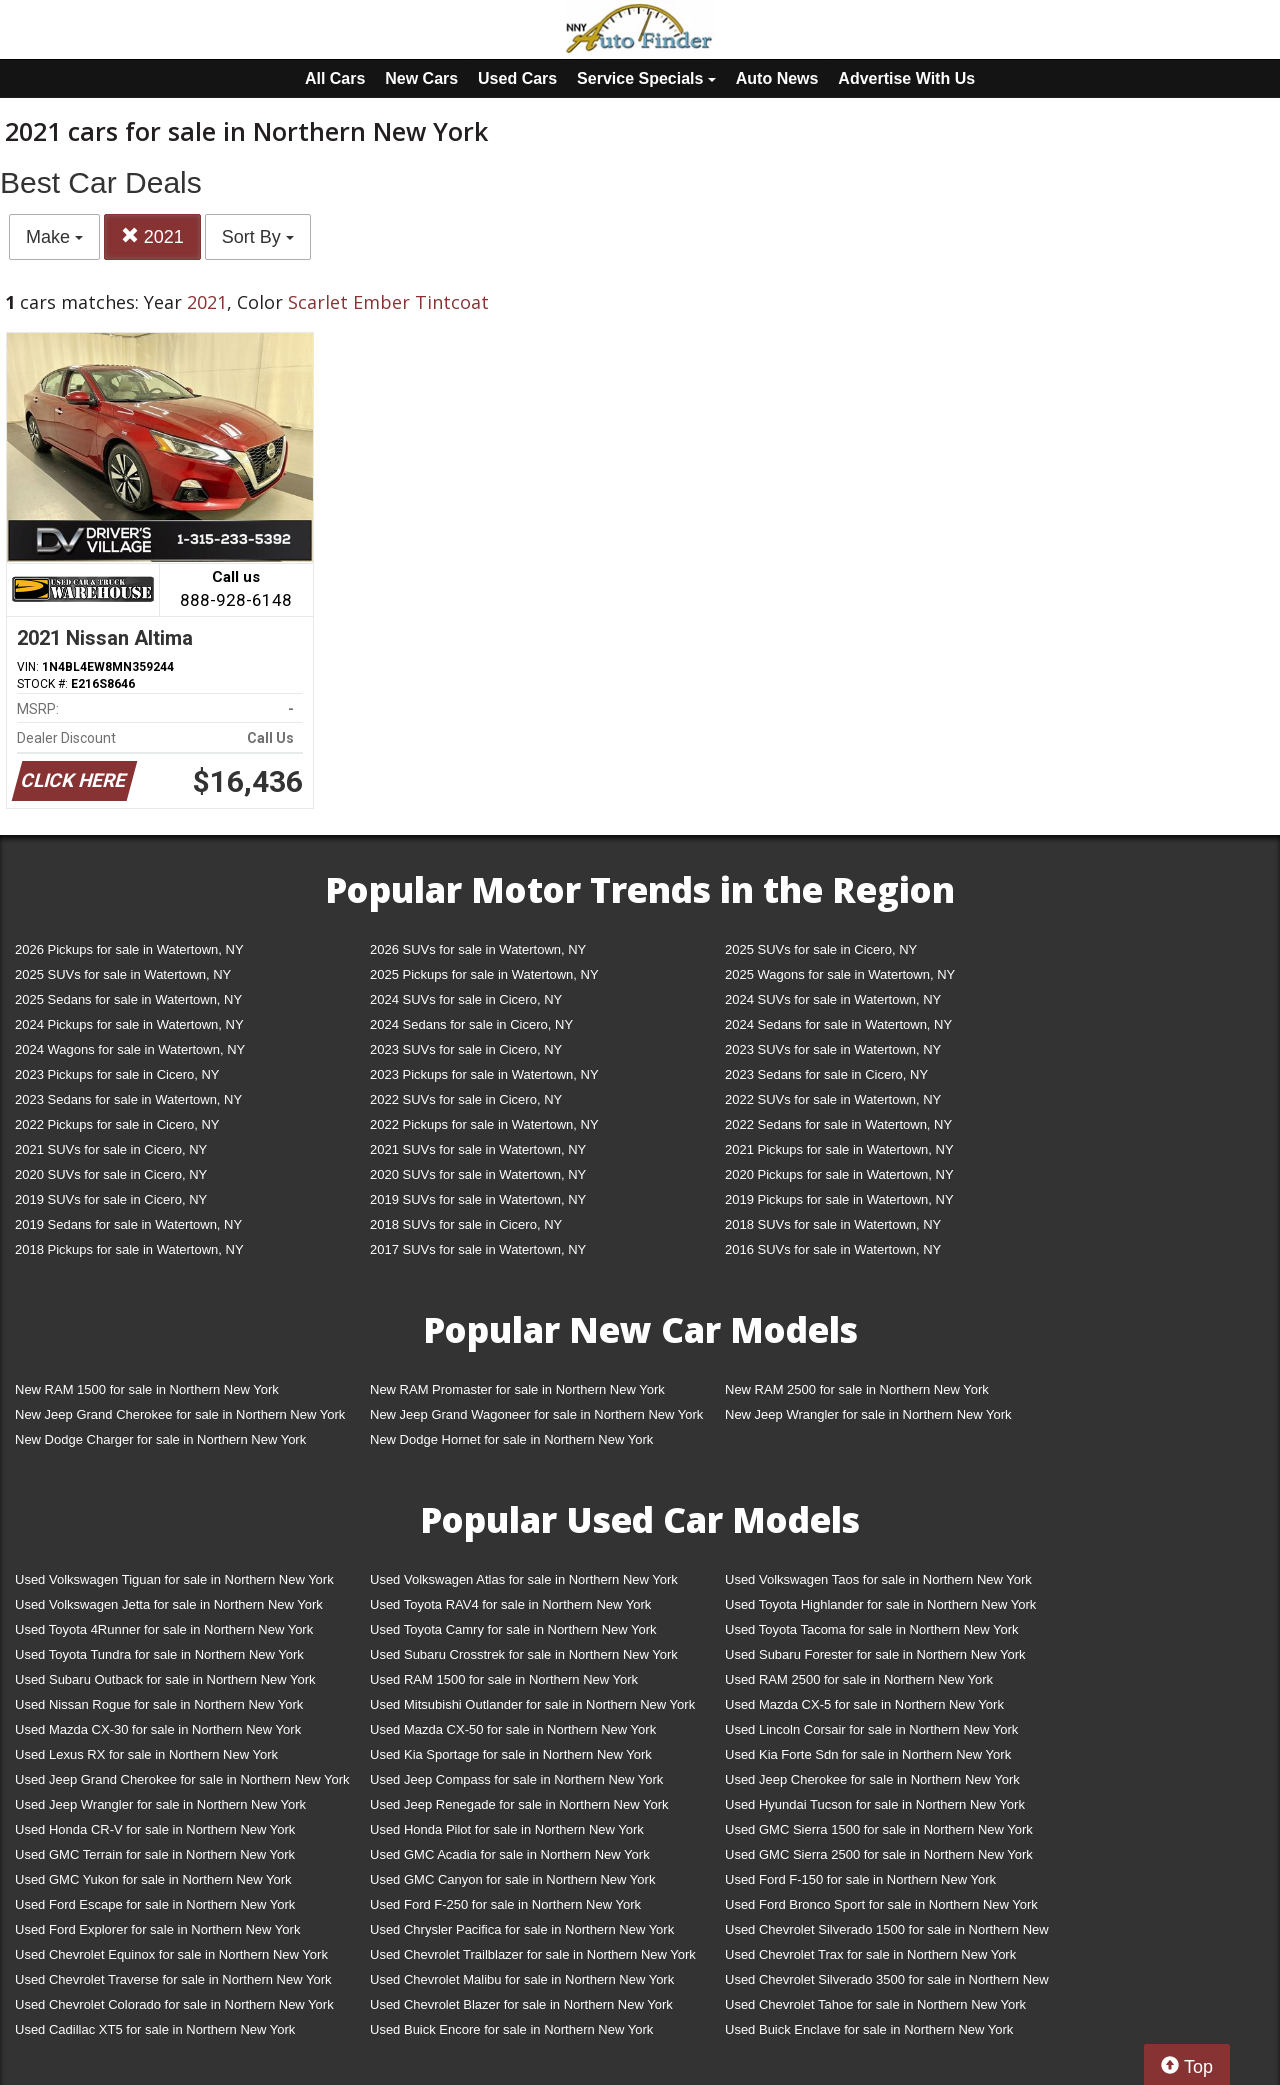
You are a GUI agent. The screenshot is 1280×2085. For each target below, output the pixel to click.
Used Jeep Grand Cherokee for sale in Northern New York (182, 1779)
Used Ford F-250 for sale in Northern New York (505, 1904)
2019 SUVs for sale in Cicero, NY (111, 1199)
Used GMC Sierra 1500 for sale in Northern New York (879, 1829)
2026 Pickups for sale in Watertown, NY (129, 949)
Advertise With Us (906, 78)
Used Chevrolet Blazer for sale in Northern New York (521, 2004)
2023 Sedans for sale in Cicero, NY (826, 1074)
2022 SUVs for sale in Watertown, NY (833, 1099)
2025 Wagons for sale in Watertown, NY (840, 974)
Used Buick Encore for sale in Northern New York (511, 2029)
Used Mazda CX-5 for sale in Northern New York (864, 1704)
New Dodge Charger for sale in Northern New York (160, 1439)
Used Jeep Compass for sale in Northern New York (516, 1779)
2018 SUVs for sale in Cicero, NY (466, 1224)
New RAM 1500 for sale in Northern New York (147, 1389)
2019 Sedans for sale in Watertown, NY (128, 1224)
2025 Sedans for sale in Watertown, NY (128, 999)
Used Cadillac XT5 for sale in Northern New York (155, 2029)
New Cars (421, 78)
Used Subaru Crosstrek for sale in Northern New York (524, 1654)
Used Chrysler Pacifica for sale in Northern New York (522, 1929)
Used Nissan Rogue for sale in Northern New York (159, 1704)
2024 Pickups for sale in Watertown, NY (129, 1024)
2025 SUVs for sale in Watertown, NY (123, 974)
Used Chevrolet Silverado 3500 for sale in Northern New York (887, 1983)
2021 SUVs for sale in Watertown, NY (478, 1149)
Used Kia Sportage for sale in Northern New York (511, 1754)
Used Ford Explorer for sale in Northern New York (157, 1929)
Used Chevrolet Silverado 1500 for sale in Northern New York (887, 1933)
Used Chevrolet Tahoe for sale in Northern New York (875, 2004)
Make (54, 237)
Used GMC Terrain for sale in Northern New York (155, 1854)
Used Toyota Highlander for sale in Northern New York (880, 1604)
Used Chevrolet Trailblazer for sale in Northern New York (533, 1954)
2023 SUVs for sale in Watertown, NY (833, 1049)
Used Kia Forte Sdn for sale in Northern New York (868, 1754)
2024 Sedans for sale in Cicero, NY (471, 1024)
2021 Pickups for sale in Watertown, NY (839, 1149)
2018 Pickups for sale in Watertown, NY (129, 1249)
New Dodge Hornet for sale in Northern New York (511, 1439)
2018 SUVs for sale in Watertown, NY (833, 1224)
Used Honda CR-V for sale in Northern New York (155, 1829)
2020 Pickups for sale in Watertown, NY (839, 1174)
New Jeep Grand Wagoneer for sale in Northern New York (536, 1414)
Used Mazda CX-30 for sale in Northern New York (158, 1729)
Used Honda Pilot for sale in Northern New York (507, 1829)
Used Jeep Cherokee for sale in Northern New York (872, 1779)
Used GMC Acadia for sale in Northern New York (510, 1854)
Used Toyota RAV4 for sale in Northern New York (510, 1604)
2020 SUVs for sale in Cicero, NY (111, 1174)
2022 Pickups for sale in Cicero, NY (117, 1124)
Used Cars (517, 78)
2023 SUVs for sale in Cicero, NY (466, 1049)
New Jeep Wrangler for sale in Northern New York (868, 1414)
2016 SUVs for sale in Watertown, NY (833, 1249)
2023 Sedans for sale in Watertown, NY (128, 1099)
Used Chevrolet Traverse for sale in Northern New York (173, 1979)
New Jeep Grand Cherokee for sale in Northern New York (180, 1414)
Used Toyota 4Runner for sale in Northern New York (164, 1629)
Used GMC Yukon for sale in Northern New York (153, 1879)
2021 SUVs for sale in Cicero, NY (111, 1149)
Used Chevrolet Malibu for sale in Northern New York (522, 1979)
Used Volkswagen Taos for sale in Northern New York (878, 1579)
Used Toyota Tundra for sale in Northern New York (159, 1654)
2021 (152, 236)
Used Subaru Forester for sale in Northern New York (875, 1654)
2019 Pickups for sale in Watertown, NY (839, 1199)
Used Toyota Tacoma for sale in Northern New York (872, 1629)
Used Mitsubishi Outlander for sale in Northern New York (532, 1704)
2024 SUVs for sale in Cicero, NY (466, 999)
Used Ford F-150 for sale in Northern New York (860, 1879)
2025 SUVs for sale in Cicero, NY (821, 949)
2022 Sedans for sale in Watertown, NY (838, 1124)
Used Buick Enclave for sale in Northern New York (869, 2029)
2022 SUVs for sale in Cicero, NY (466, 1099)
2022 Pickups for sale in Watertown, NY (484, 1124)
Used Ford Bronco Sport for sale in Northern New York (881, 1904)
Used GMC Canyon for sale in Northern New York (512, 1879)
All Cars (335, 78)
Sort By (258, 237)
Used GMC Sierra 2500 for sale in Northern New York (879, 1854)
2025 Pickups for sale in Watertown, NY (484, 974)
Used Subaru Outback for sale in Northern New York (165, 1679)
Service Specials (646, 78)
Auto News (777, 78)
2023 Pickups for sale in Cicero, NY (117, 1074)
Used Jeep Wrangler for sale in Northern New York (160, 1804)
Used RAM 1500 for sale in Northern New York (504, 1679)
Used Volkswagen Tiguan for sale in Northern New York (174, 1579)
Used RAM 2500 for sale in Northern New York (859, 1679)
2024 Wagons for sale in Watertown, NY (130, 1049)
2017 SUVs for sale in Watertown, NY (478, 1249)
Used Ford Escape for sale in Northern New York (155, 1904)
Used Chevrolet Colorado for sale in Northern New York (174, 2004)
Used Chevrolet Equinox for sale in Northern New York (171, 1954)
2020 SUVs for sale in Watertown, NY (478, 1174)
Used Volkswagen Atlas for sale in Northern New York (524, 1579)
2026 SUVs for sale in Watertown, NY (478, 949)
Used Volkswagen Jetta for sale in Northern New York (169, 1604)
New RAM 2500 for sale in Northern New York (857, 1389)
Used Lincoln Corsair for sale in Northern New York (871, 1729)
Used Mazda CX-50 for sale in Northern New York (513, 1729)
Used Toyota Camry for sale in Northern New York (513, 1629)
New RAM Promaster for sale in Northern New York (517, 1389)
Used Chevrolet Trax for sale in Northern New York (870, 1954)
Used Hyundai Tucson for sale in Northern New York (875, 1804)
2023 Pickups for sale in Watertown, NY (484, 1074)
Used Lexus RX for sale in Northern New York (146, 1754)
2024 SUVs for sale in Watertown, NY (833, 999)
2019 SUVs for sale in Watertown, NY (478, 1199)
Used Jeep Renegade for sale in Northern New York (519, 1804)
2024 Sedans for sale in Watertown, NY (838, 1024)
